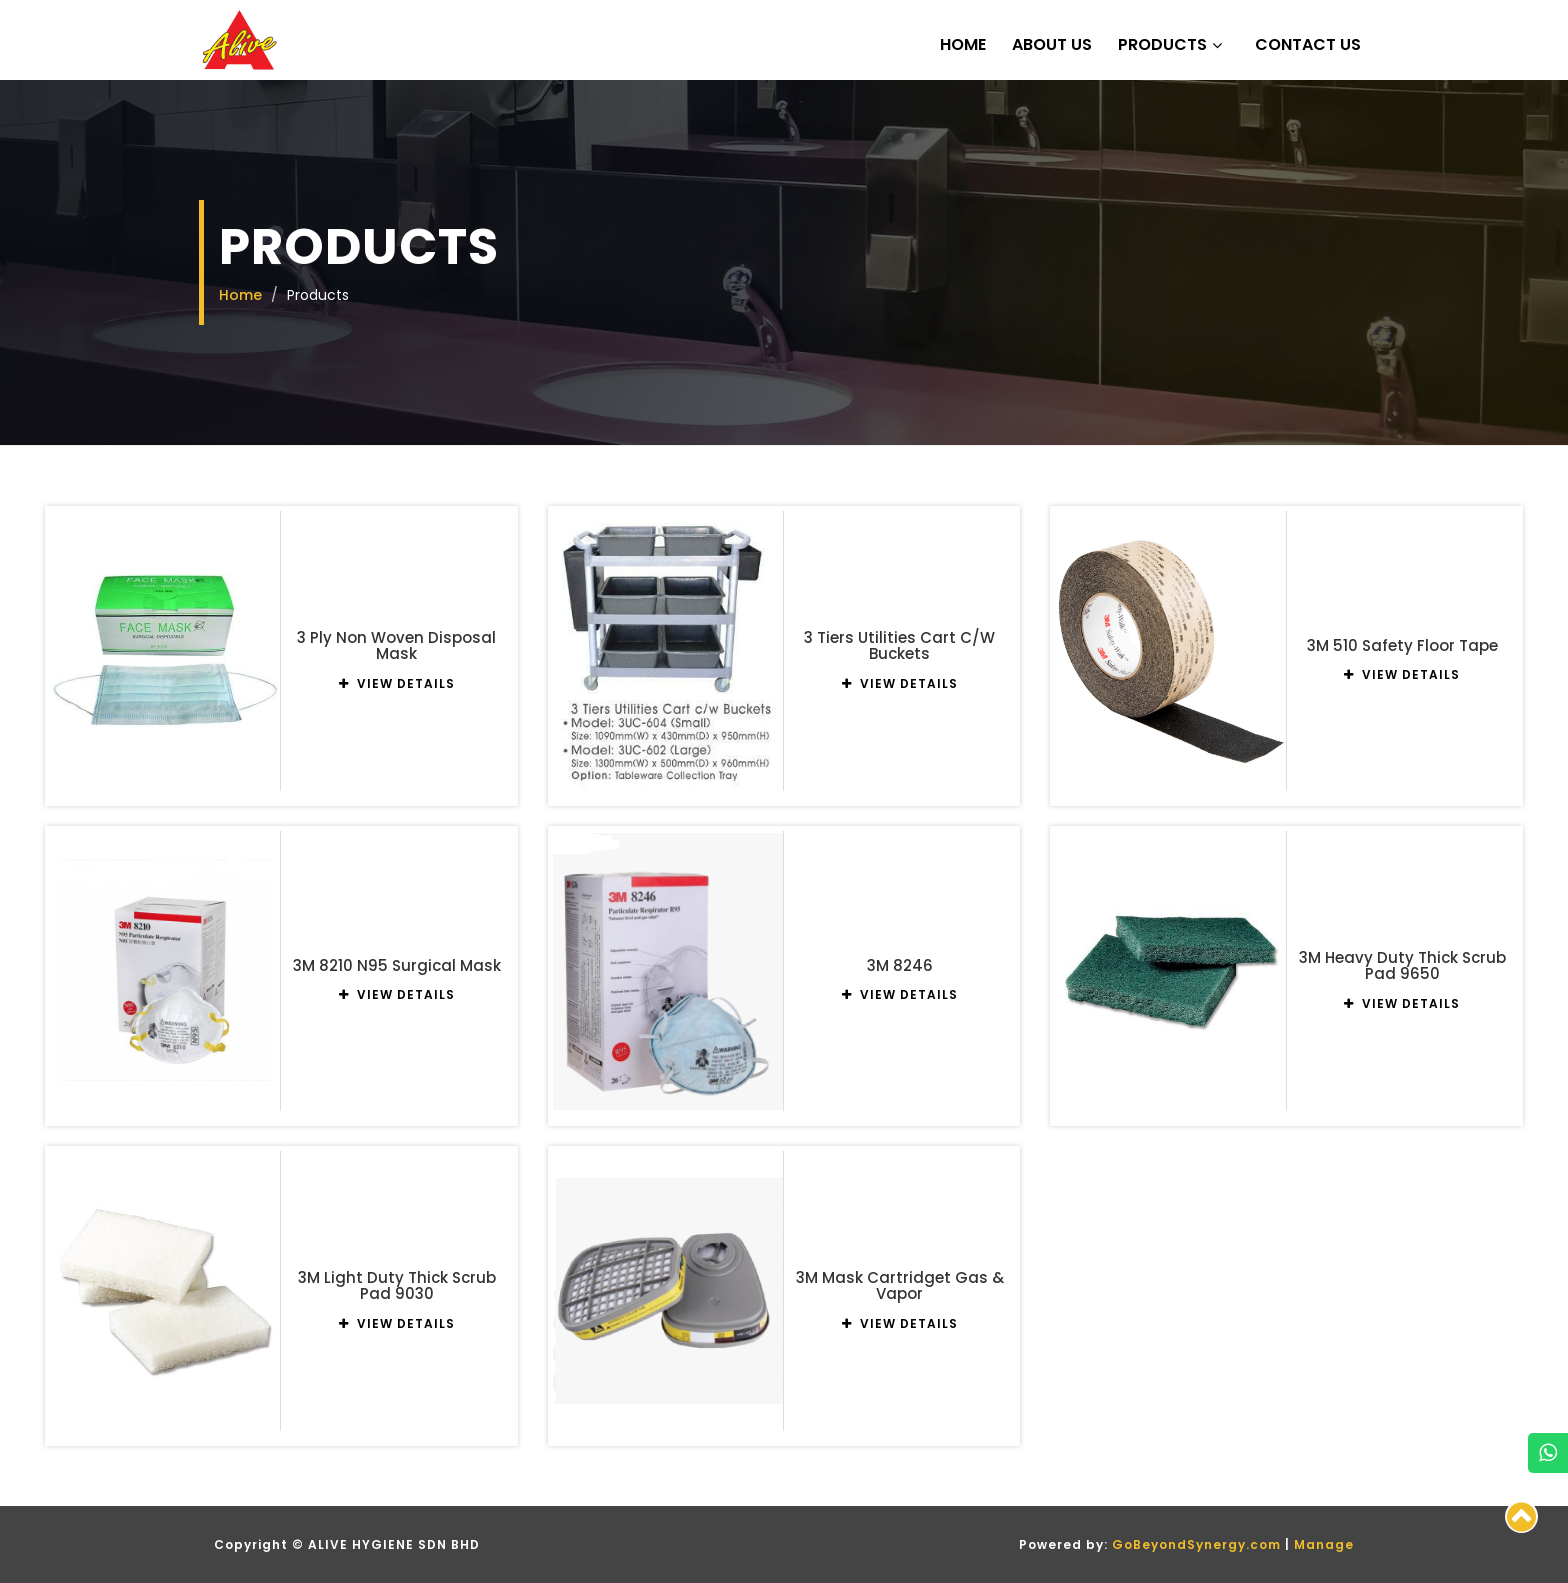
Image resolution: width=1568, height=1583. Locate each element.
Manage (1324, 1544)
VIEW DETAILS (397, 683)
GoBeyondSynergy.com (1196, 1544)
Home (963, 45)
